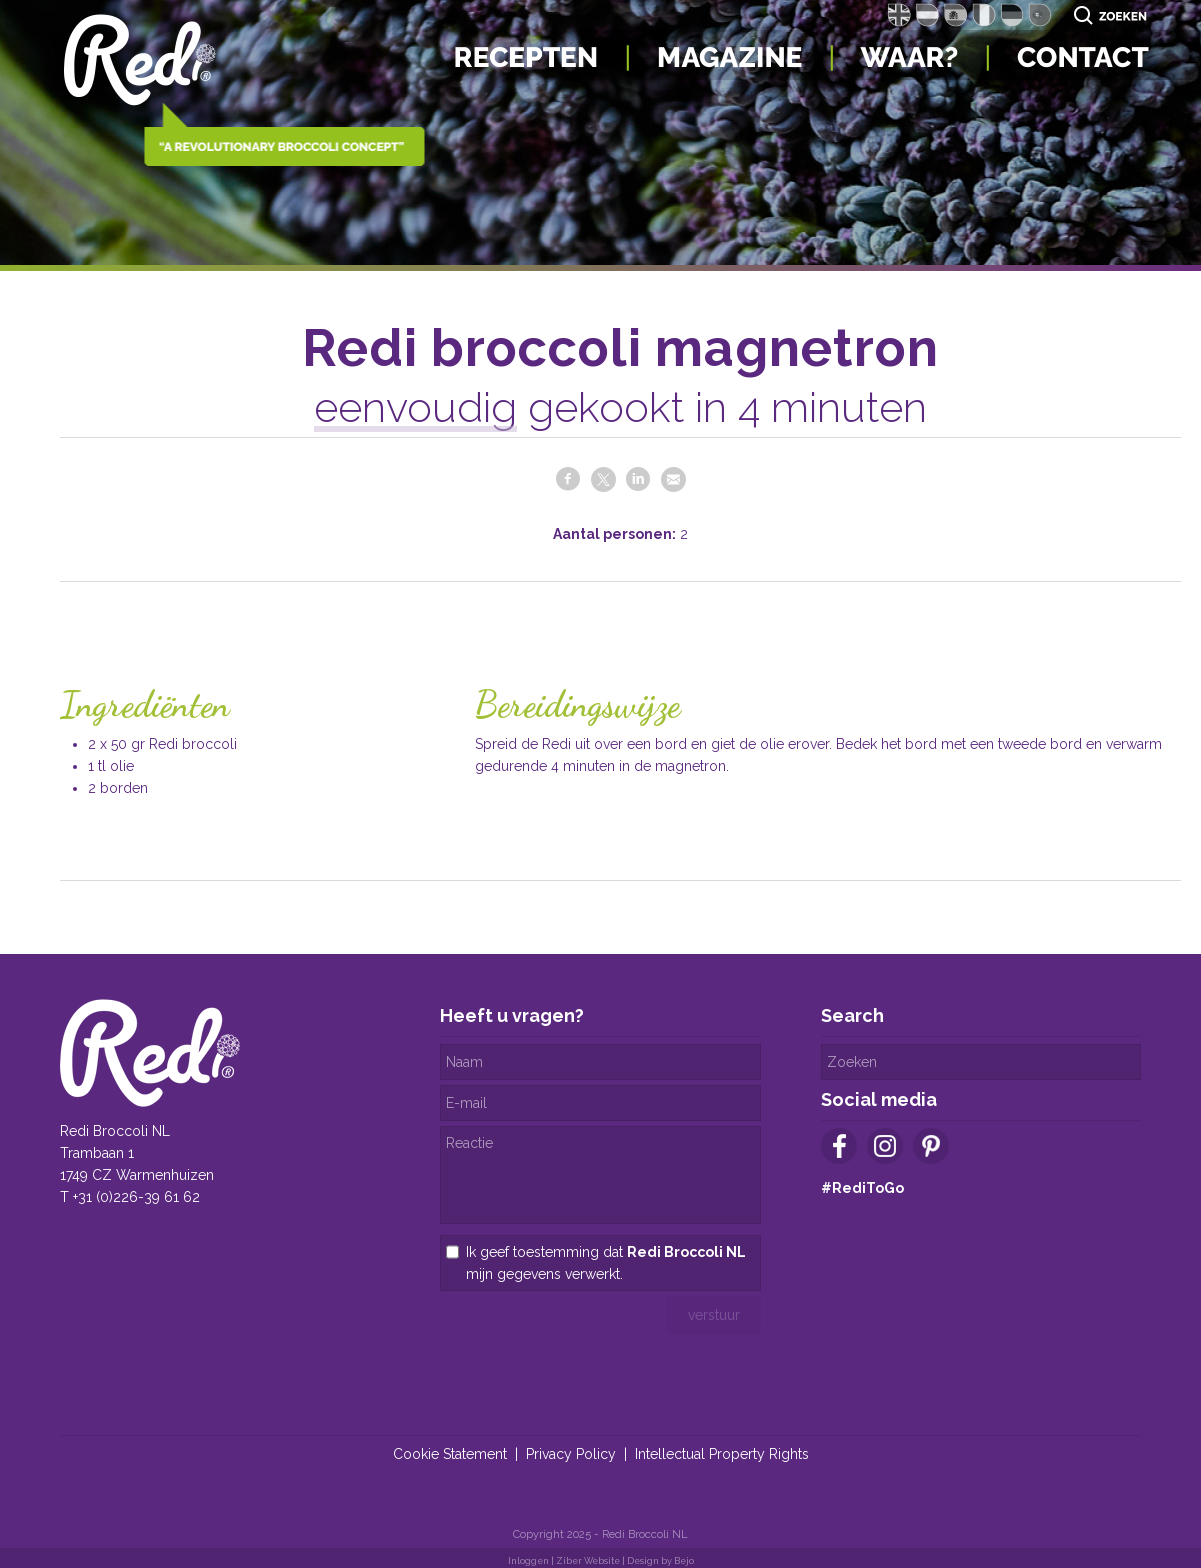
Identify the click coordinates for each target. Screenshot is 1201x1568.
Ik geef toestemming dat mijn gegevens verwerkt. (606, 1263)
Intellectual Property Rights (722, 1454)
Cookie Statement (450, 1454)
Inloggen (528, 1561)
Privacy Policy (571, 1454)
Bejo (684, 1561)
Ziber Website (588, 1561)
